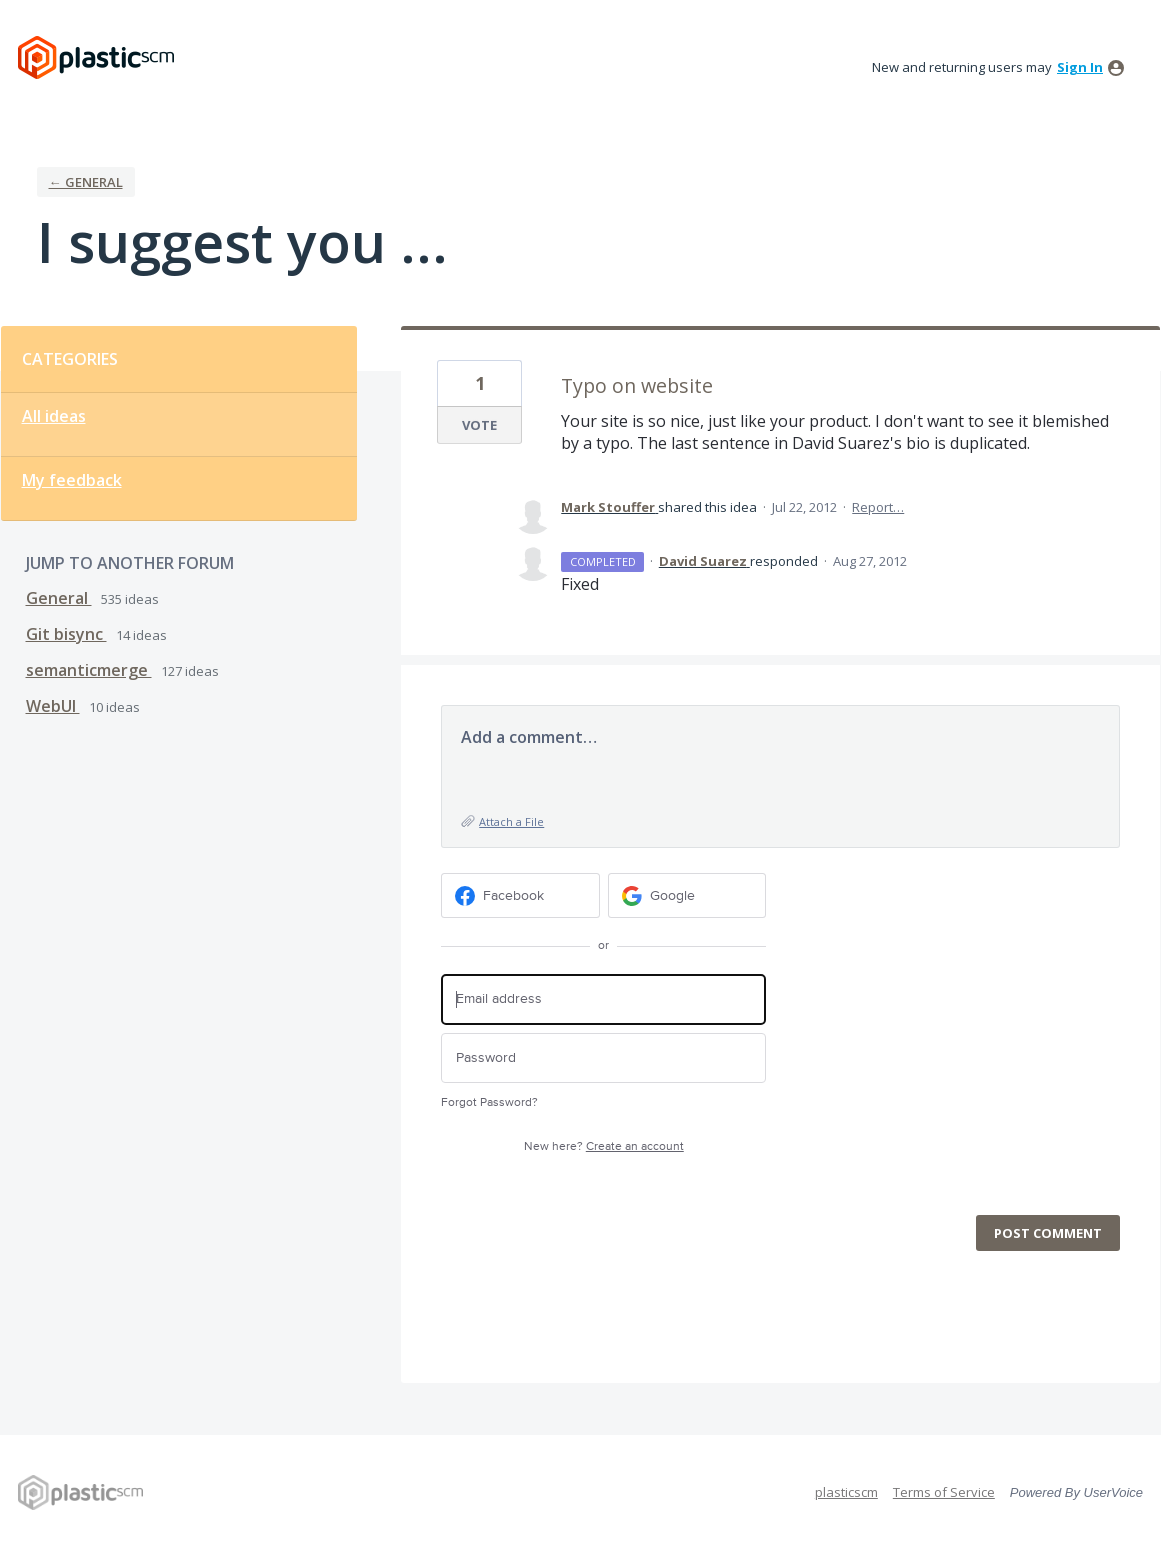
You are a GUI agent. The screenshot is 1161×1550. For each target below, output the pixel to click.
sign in (1080, 67)
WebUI (53, 706)
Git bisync (66, 634)
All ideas (54, 416)
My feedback (72, 480)
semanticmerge (89, 670)
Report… (878, 507)
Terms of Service (944, 1492)
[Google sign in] (687, 895)
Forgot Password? (489, 1102)
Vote (479, 425)
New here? (604, 1146)
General (59, 598)
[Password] (603, 1058)
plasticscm (846, 1492)
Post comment (1048, 1233)
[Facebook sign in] (520, 895)
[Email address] (603, 999)
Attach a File (511, 821)
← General (86, 182)
